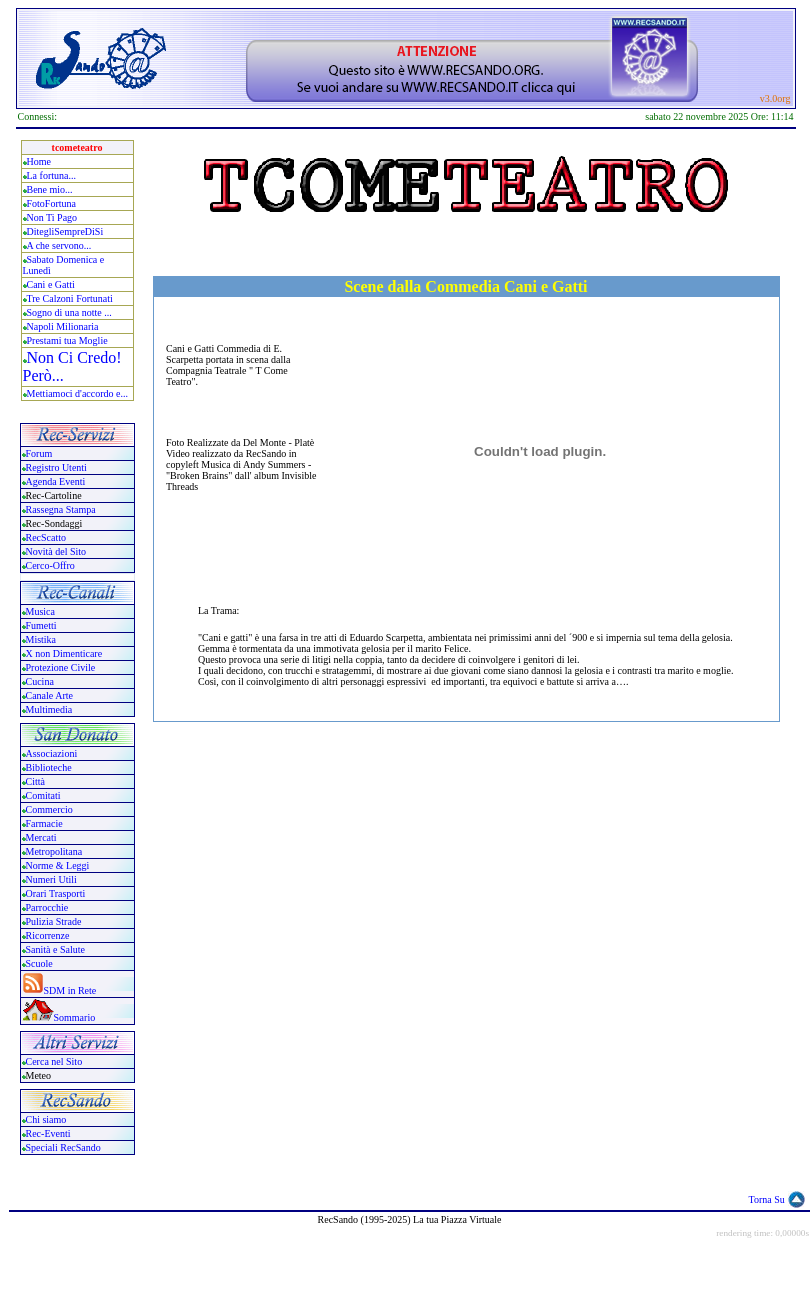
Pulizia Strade (54, 921)
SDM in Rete (70, 990)
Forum (39, 453)
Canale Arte (49, 695)
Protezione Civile (61, 667)
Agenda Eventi (56, 481)
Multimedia (49, 709)
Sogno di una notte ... (69, 312)
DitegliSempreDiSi (65, 231)
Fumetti (41, 625)
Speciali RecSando (63, 1147)
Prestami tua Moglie (67, 340)
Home (39, 161)
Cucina (40, 681)
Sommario (75, 1017)
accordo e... (105, 393)
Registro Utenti (56, 467)
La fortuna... (51, 175)
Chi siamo (46, 1119)
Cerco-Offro (50, 565)
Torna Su (767, 1199)
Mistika (41, 639)
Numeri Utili (53, 879)
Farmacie (44, 823)
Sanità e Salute (55, 949)
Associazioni (52, 753)
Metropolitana (54, 851)
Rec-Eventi (48, 1133)
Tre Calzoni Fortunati (70, 298)
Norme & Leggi (58, 865)
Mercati (41, 837)
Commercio (49, 809)
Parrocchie (47, 907)
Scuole (39, 963)
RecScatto (46, 537)
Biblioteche (49, 767)
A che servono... (59, 245)
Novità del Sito (56, 551)
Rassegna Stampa (61, 509)
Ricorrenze (48, 935)
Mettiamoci (50, 393)
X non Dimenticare (64, 653)
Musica (40, 611)
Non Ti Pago (52, 217)
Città (35, 781)
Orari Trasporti (56, 893)
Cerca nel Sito (54, 1061)
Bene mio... (50, 189)
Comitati (43, 795)
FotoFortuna (51, 203)
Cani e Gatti (51, 284)
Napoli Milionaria (63, 326)
